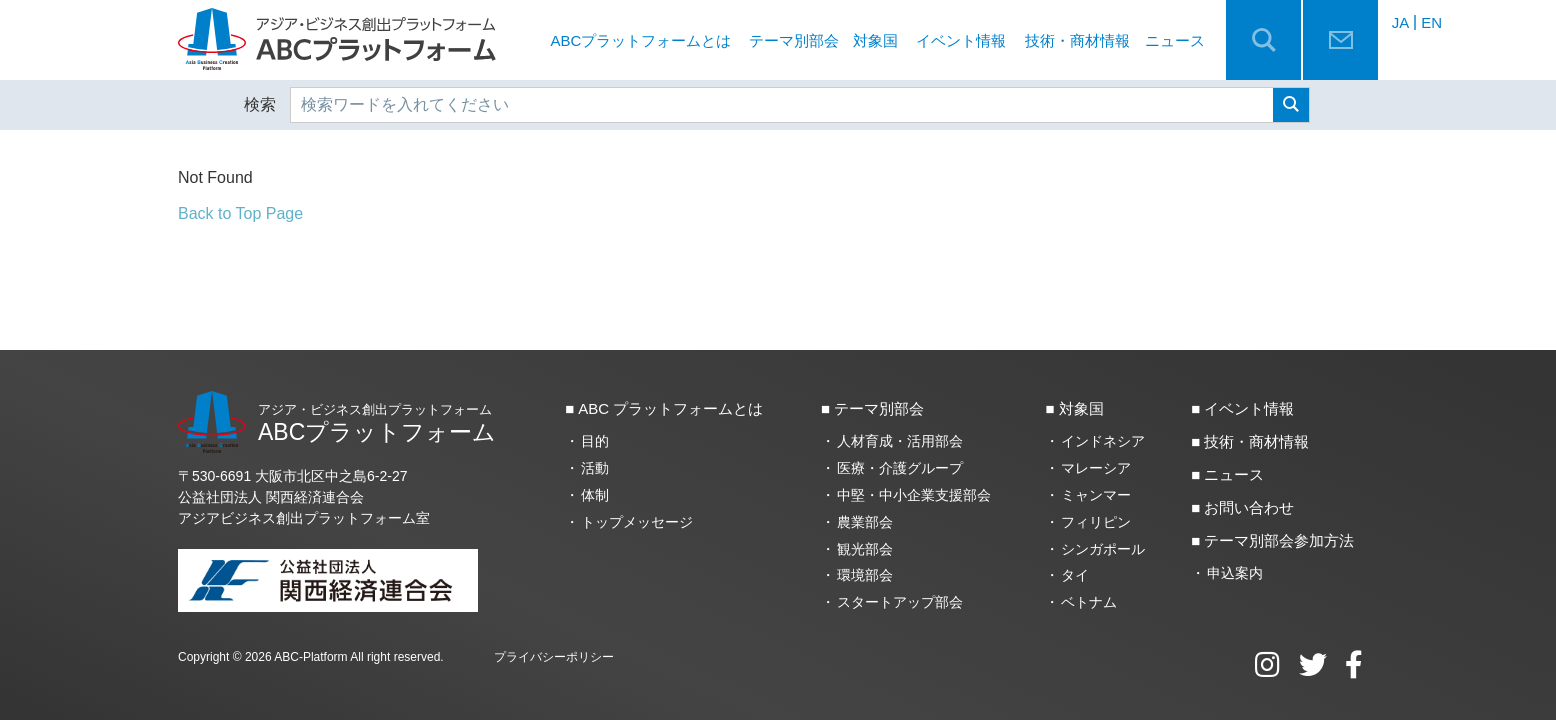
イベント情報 (961, 40)
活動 (595, 468)
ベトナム (1089, 602)
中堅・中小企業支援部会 (914, 495)
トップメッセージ (637, 522)
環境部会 (865, 575)
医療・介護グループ (900, 468)
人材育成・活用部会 (900, 441)
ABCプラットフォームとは (641, 40)
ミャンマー (1096, 495)
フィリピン (1096, 522)
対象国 (875, 40)
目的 (595, 441)
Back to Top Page (240, 213)
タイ (1075, 575)
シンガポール (1103, 549)
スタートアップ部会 (900, 602)
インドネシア (1103, 441)
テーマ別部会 (794, 40)
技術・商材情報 (1077, 40)
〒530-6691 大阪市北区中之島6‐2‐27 (293, 476)
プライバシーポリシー (554, 657)
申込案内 (1235, 573)
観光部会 (865, 549)
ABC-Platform (310, 657)
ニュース (1175, 40)
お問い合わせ (1249, 507)
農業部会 (865, 522)
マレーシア (1096, 468)
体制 (595, 495)
